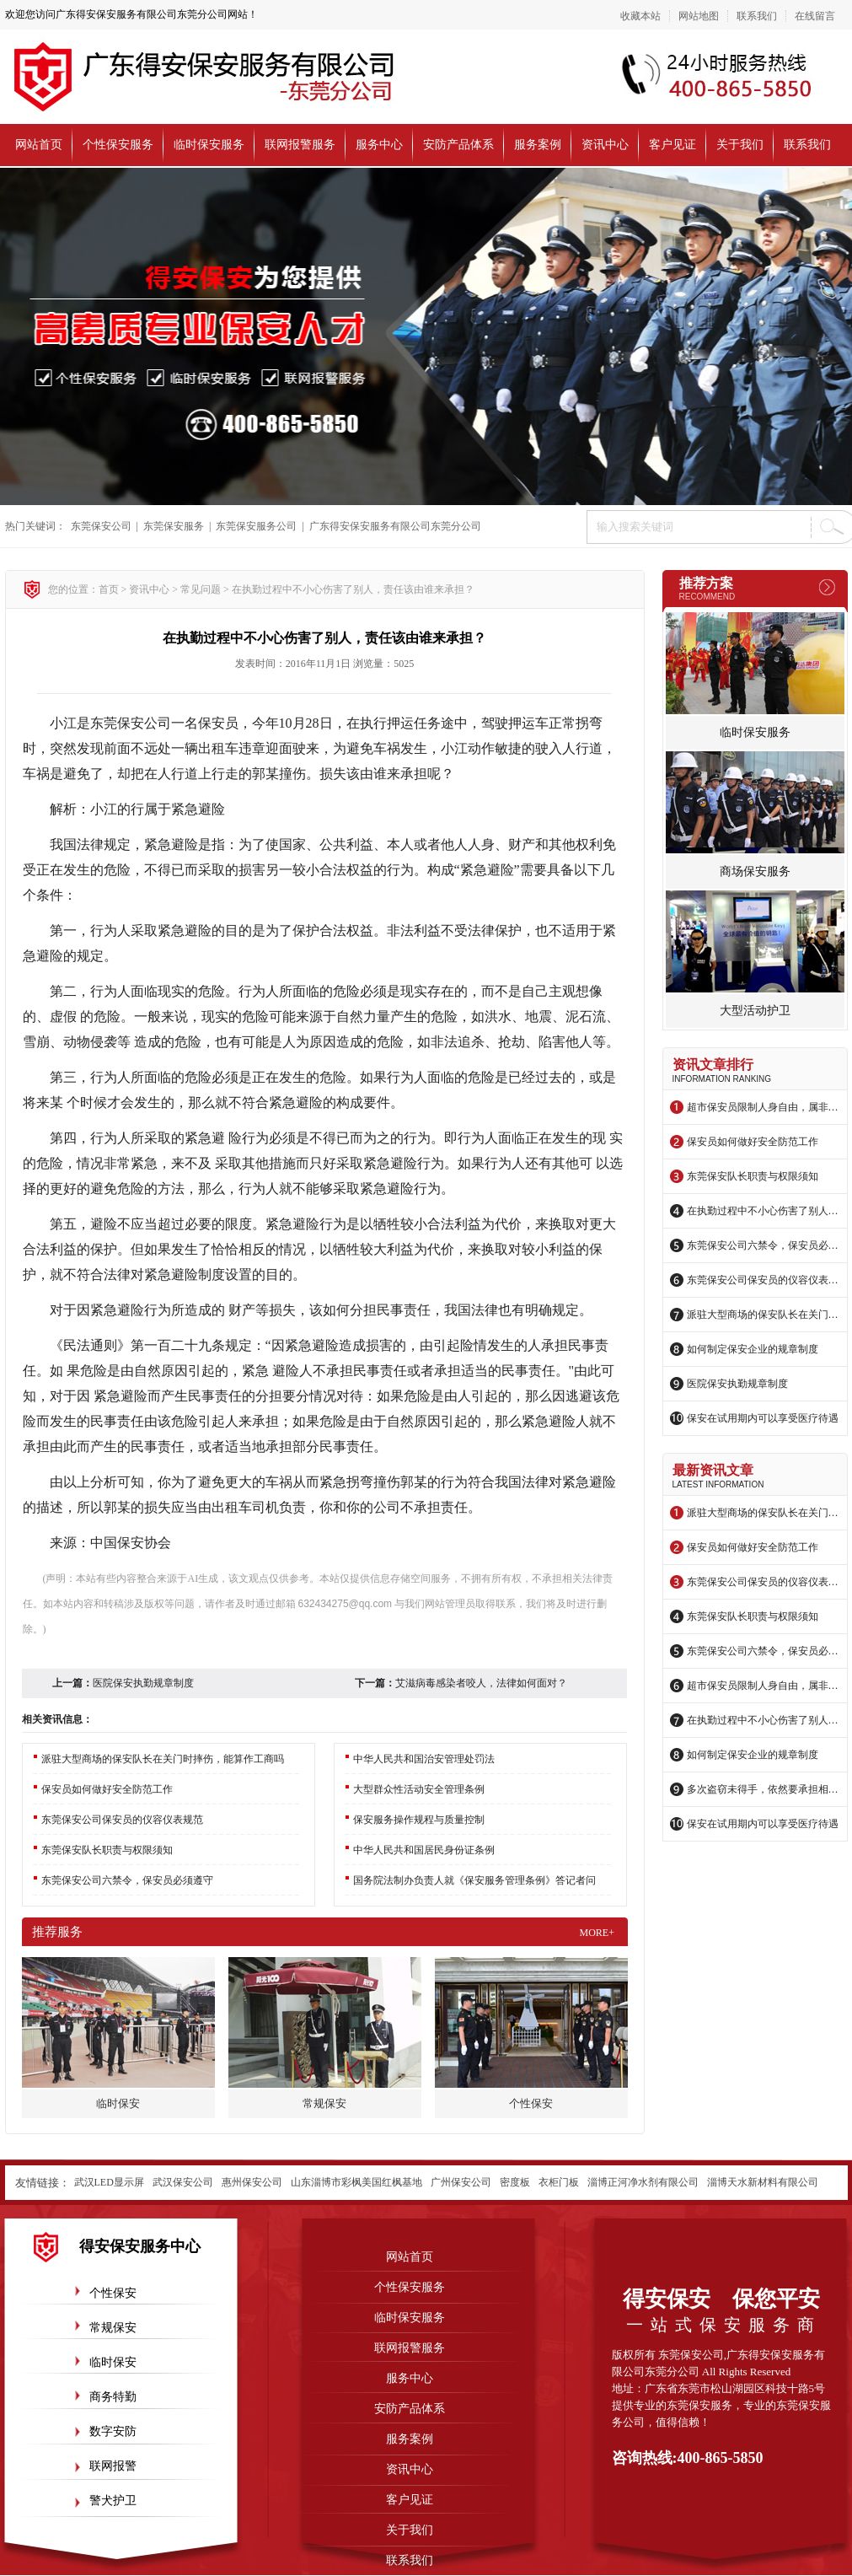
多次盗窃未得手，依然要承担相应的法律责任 (763, 1789)
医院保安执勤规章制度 (737, 1384)
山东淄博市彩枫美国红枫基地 (356, 2182)
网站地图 (698, 16)
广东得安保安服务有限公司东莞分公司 (395, 526)
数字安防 (113, 2431)
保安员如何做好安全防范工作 (752, 1142)
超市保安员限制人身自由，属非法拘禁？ (763, 1107)
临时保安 (113, 2362)
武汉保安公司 (183, 2182)
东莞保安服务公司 (256, 526)
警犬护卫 (113, 2500)
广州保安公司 (461, 2182)
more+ (597, 1933)
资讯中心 (605, 144)
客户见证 (672, 144)
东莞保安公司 (101, 526)
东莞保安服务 (173, 526)
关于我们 (740, 144)
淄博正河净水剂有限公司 (643, 2182)
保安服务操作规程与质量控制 (419, 1820)
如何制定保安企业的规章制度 (752, 1349)
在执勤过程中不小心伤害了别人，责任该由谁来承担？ (763, 1211)
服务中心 (379, 144)
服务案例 (537, 144)
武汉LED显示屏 (109, 2182)
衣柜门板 (559, 2182)
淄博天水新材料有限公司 (762, 2182)
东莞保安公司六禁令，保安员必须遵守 (763, 1245)
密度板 (515, 2182)
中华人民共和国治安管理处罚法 (424, 1759)
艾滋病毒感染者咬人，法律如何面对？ (481, 1683)
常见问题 (200, 589)
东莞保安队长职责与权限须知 (752, 1176)
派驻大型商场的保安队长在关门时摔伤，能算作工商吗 (763, 1314)
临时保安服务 (209, 144)
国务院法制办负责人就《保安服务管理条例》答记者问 (474, 1880)
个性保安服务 (118, 144)
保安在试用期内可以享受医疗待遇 (763, 1418)
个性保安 (113, 2293)
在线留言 (815, 16)
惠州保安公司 (252, 2182)
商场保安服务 (755, 871)
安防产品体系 (458, 144)
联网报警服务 (300, 144)
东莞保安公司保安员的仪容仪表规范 (763, 1280)
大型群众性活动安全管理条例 (419, 1789)
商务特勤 (113, 2396)
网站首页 (38, 144)
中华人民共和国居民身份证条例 (424, 1850)
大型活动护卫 (755, 1010)
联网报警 (113, 2466)
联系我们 (757, 16)
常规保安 (113, 2327)
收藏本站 (640, 16)
